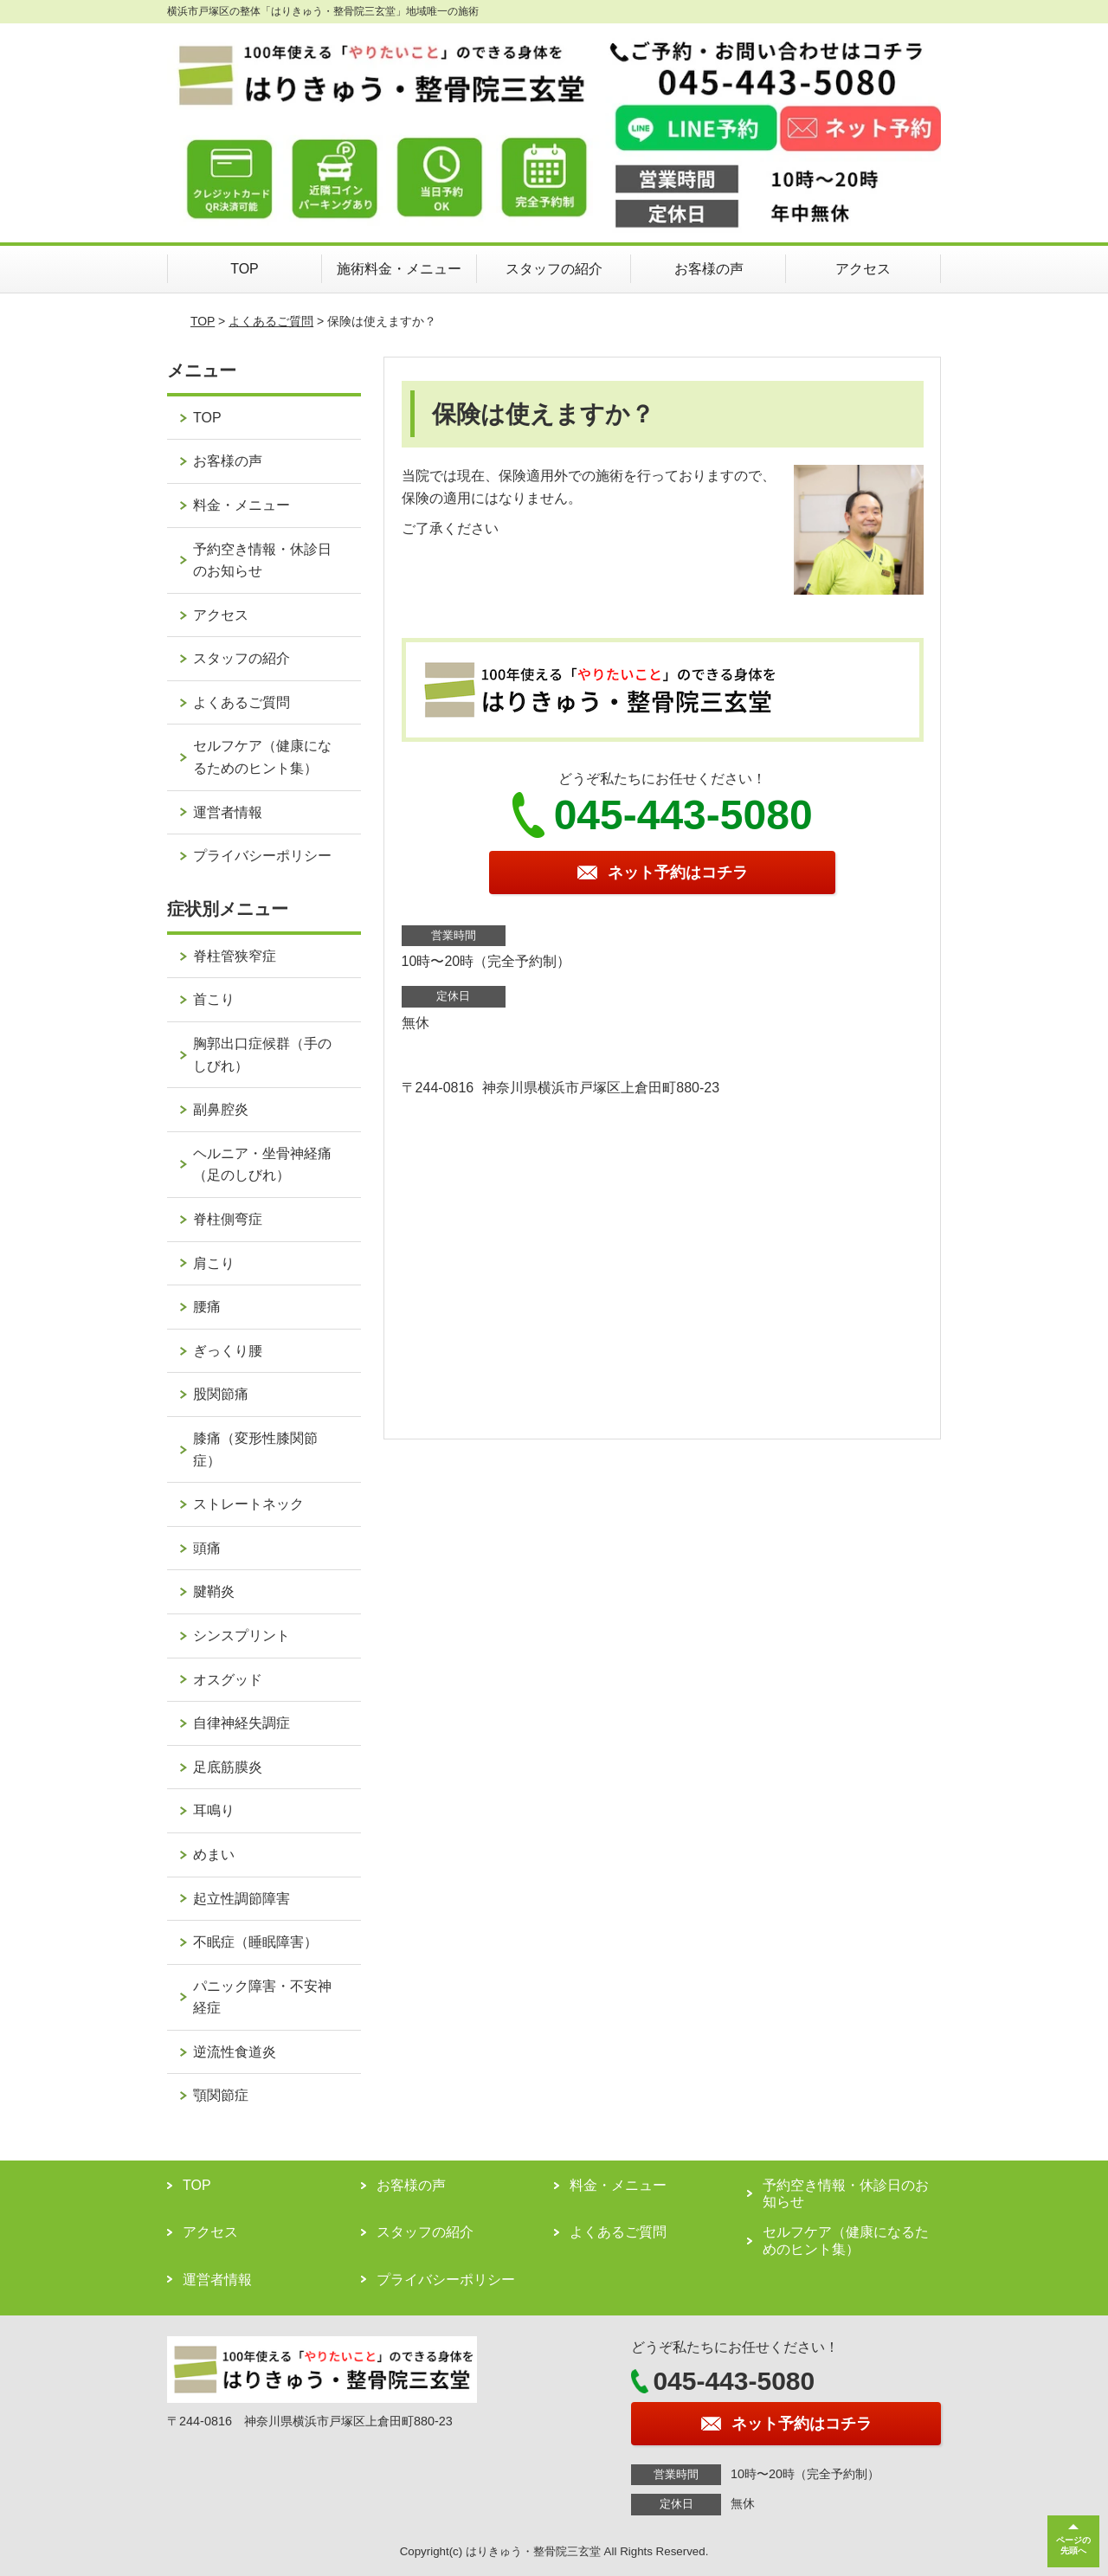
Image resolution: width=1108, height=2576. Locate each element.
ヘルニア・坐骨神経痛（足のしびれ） (262, 1164)
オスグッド (227, 1679)
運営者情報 (227, 812)
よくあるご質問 (271, 321)
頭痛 (207, 1548)
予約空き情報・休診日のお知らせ (262, 560)
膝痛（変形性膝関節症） (255, 1449)
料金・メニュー (241, 505)
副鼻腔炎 (220, 1109)
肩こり (214, 1263)
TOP (244, 268)
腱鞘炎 (214, 1591)
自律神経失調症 (241, 1723)
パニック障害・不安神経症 (262, 1997)
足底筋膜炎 (227, 1767)
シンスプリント (241, 1635)
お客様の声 (709, 268)
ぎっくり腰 (227, 1350)
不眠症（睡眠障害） (255, 1942)
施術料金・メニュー (399, 268)
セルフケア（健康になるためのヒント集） (262, 757)
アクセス (863, 268)
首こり (214, 999)
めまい (214, 1854)
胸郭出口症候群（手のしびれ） (262, 1054)
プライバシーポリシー (262, 855)
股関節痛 (220, 1394)
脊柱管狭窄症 (234, 956)
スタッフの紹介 (554, 268)
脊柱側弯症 (227, 1219)
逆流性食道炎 (234, 2052)
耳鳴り (214, 1810)
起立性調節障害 (241, 1898)
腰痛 (207, 1306)
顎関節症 (220, 2095)
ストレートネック (248, 1504)
